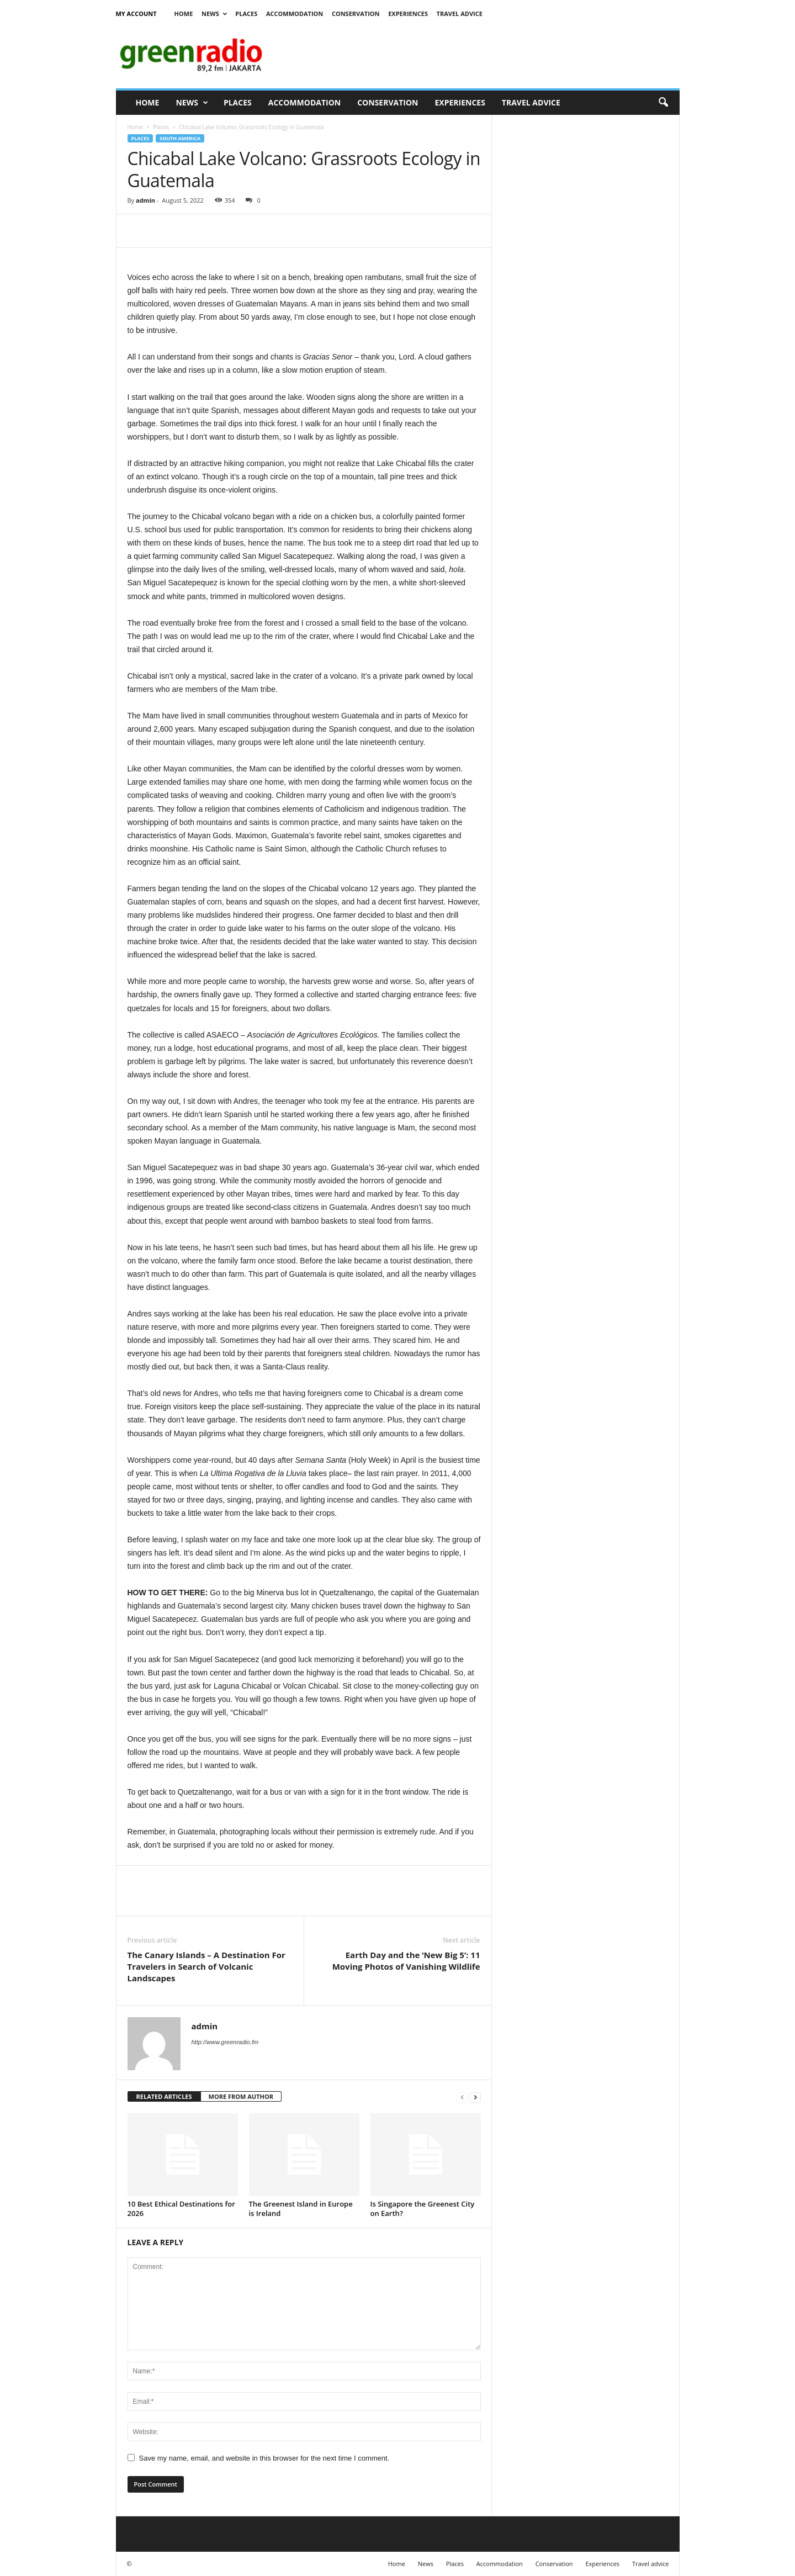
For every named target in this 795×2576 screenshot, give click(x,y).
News (214, 13)
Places (246, 13)
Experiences (408, 13)
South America (180, 138)
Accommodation (294, 13)
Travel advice (460, 13)
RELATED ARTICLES (164, 2096)
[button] (663, 103)
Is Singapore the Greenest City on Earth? (422, 2208)
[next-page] (475, 2097)
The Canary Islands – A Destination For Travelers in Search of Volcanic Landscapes (206, 1966)
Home (183, 13)
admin (145, 200)
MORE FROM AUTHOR (241, 2096)
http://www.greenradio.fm (225, 2042)
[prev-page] (462, 2097)
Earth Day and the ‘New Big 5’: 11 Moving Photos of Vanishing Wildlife (406, 1960)
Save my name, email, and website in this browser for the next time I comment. (264, 2458)
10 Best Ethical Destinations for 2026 (181, 2208)
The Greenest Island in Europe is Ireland (301, 2208)
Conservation (356, 13)
